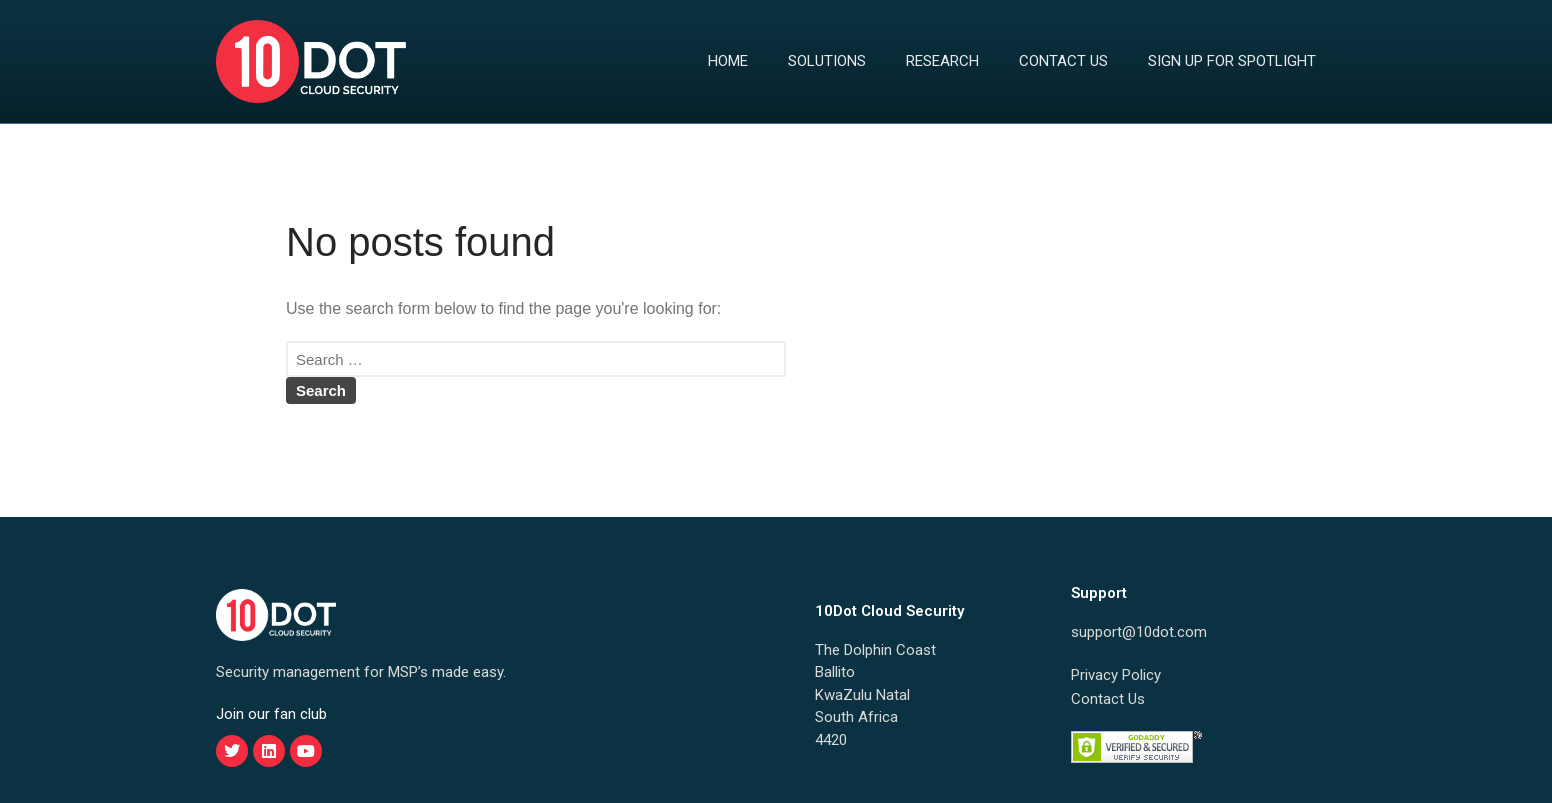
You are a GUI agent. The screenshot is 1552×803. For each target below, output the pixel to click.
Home (728, 61)
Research (942, 61)
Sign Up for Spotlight (1232, 61)
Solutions (827, 61)
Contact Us (1063, 61)
